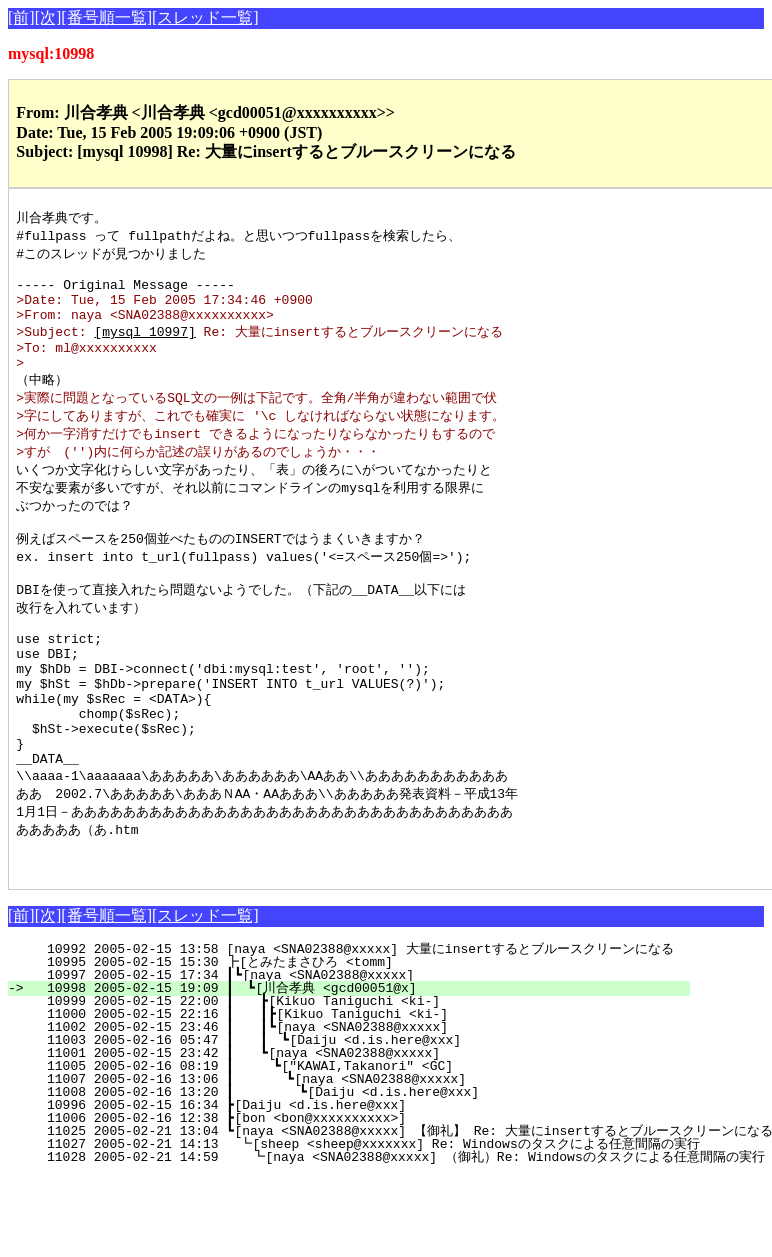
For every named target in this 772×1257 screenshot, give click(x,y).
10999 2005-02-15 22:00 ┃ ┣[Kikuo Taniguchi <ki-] (364, 1081)
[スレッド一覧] (205, 17)
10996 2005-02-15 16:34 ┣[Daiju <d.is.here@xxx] (370, 1185)
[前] (21, 17)
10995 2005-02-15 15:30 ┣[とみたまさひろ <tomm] (361, 1042)
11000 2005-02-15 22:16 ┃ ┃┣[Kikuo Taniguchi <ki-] (360, 1094)
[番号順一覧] (106, 17)
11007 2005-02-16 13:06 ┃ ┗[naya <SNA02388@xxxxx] (361, 1159)
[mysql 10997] (144, 347)
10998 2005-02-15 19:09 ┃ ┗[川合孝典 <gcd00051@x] (360, 1068)
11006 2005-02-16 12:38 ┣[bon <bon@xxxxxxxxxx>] (370, 1198)
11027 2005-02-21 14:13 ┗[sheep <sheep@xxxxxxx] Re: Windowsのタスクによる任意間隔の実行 (362, 1224)
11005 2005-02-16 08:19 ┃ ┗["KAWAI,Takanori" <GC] (362, 1146)
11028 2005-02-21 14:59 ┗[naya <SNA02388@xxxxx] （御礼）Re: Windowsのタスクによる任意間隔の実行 (395, 1237)
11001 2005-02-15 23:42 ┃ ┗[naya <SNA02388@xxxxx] (364, 1133)
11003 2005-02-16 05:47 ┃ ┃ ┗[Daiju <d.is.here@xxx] (358, 1120)
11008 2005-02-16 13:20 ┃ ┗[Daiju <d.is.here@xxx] (360, 1172)
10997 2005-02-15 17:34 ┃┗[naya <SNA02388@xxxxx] (366, 1055)
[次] (48, 17)
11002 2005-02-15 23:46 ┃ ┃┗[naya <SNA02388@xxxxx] (360, 1107)
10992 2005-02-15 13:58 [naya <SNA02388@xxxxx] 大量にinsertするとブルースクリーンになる (352, 1029)
